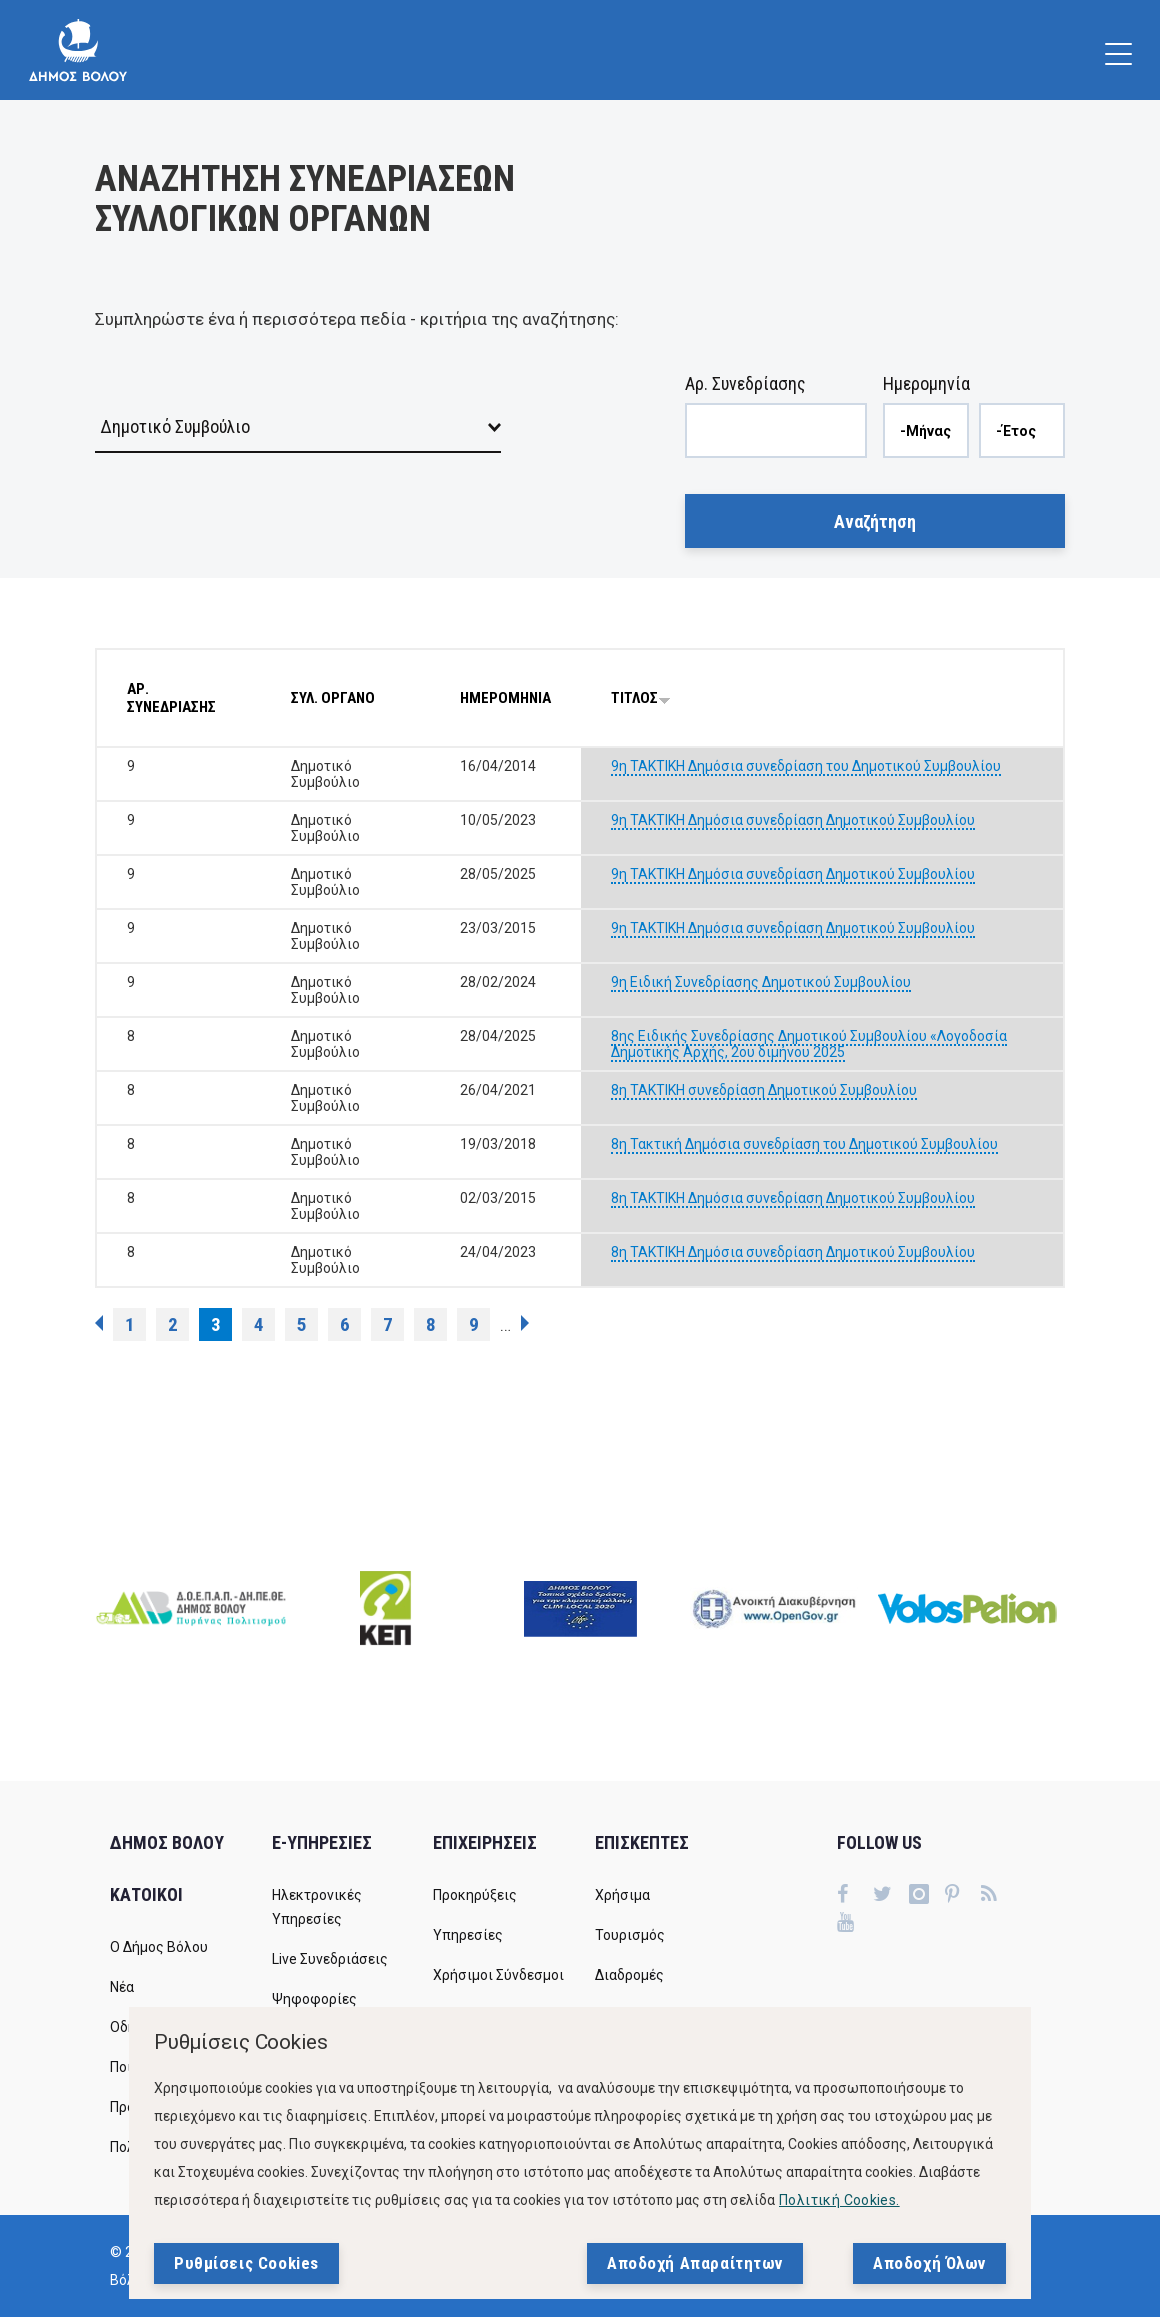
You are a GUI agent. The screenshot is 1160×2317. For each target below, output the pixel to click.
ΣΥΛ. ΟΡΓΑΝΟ (333, 698)
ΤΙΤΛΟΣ (641, 698)
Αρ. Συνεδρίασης (745, 383)
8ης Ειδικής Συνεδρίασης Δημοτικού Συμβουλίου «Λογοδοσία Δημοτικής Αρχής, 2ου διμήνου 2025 (809, 1044)
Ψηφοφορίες (314, 1999)
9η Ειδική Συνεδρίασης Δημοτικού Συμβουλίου (761, 982)
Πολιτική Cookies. (839, 2200)
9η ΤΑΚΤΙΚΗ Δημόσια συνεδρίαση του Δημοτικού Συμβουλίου (806, 766)
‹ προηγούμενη (99, 1323)
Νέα (122, 1987)
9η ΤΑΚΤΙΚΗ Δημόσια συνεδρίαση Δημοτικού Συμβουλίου (793, 820)
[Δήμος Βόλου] (78, 50)
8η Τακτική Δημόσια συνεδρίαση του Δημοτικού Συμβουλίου (804, 1144)
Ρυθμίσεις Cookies (246, 2263)
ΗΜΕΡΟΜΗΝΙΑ (505, 698)
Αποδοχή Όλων (929, 2263)
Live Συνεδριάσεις (330, 1959)
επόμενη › (525, 1323)
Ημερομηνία (926, 383)
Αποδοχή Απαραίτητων (695, 2263)
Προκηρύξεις (475, 1895)
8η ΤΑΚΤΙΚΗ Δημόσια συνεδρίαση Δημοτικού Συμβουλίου (793, 1198)
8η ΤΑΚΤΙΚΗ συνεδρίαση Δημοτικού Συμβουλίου (764, 1090)
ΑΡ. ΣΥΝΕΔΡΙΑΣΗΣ (171, 698)
